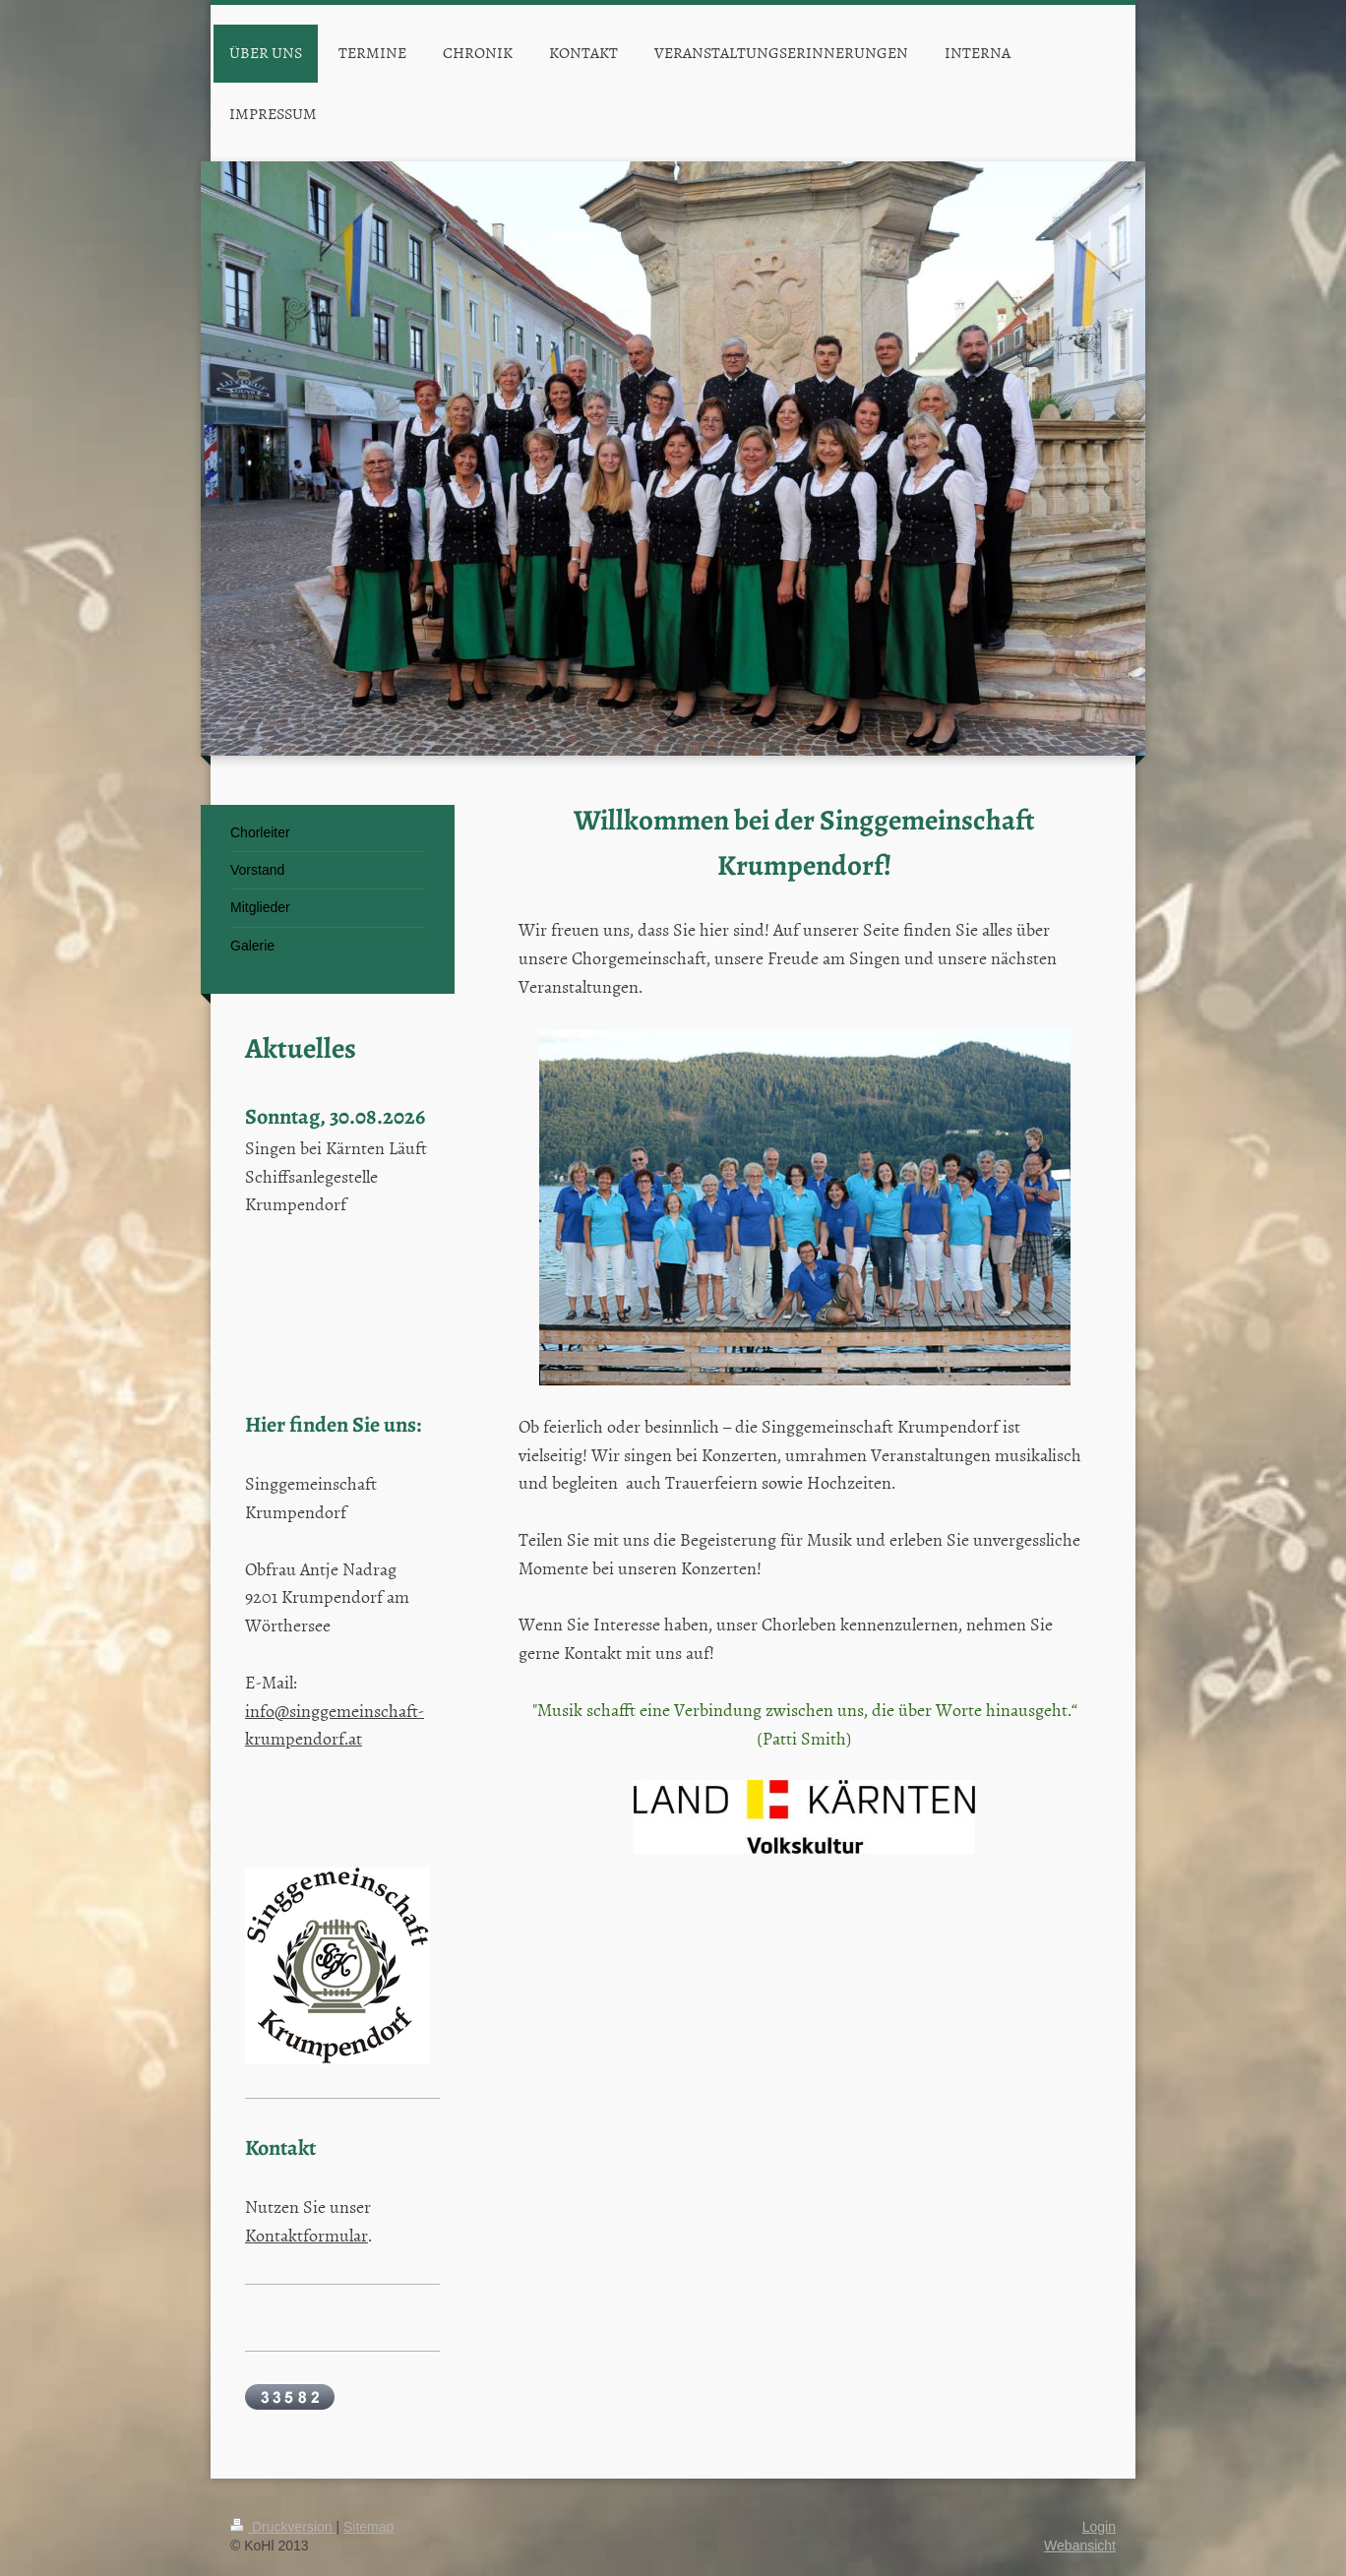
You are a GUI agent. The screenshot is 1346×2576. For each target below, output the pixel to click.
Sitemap (368, 2527)
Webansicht (1080, 2545)
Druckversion (283, 2527)
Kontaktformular (306, 2235)
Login (1099, 2527)
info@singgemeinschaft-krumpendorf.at (334, 1724)
